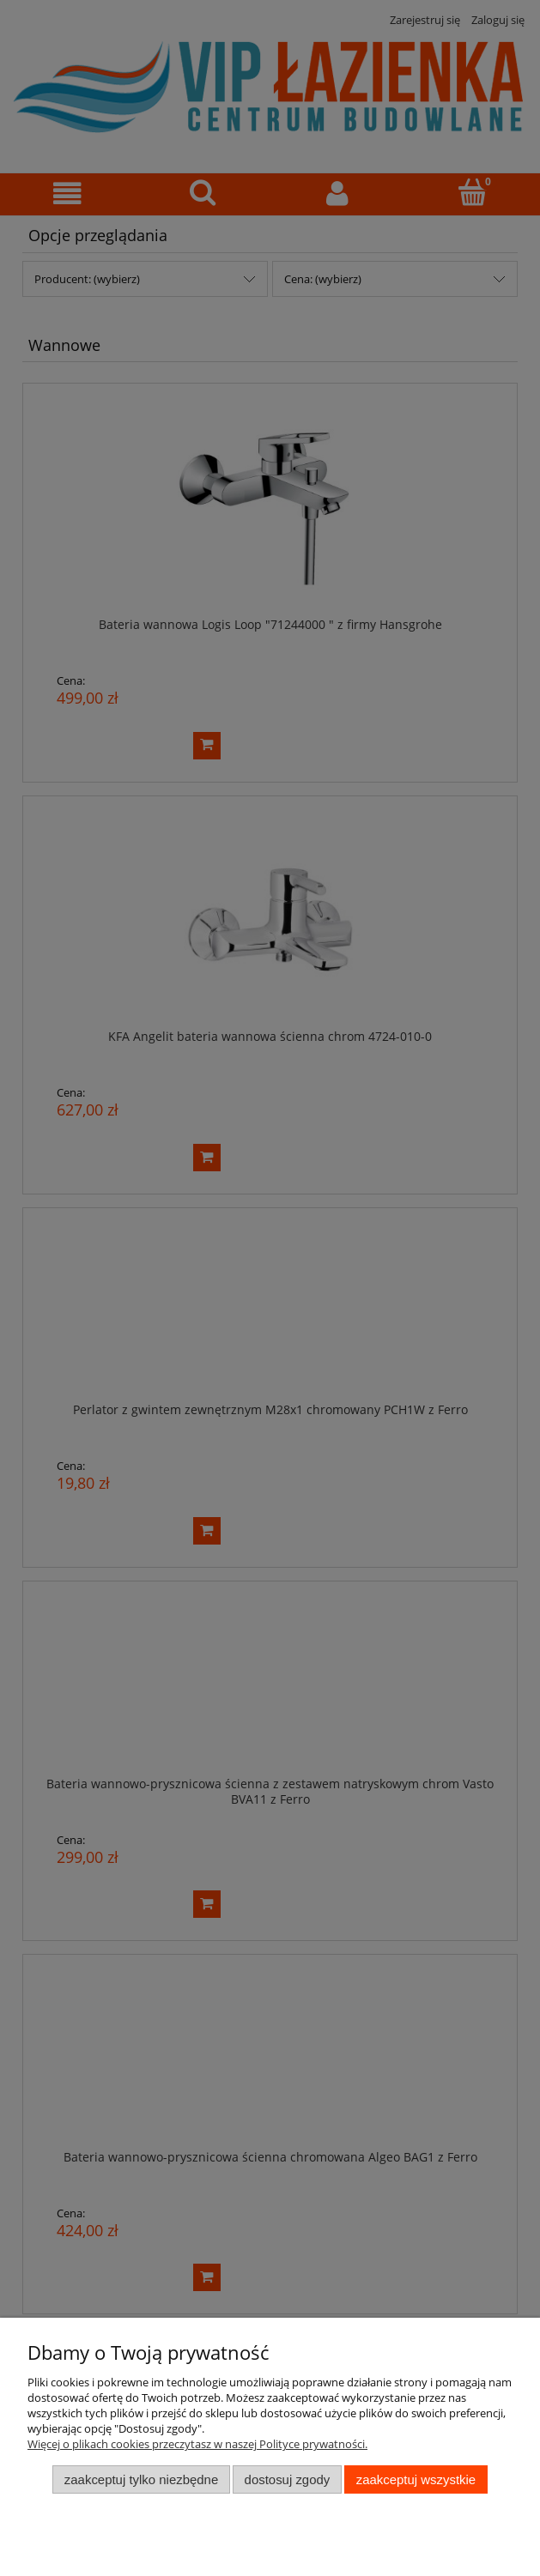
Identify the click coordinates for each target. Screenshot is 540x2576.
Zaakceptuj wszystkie (416, 2479)
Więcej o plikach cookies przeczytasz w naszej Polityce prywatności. (197, 2444)
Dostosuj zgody (288, 2479)
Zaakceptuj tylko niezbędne (141, 2479)
